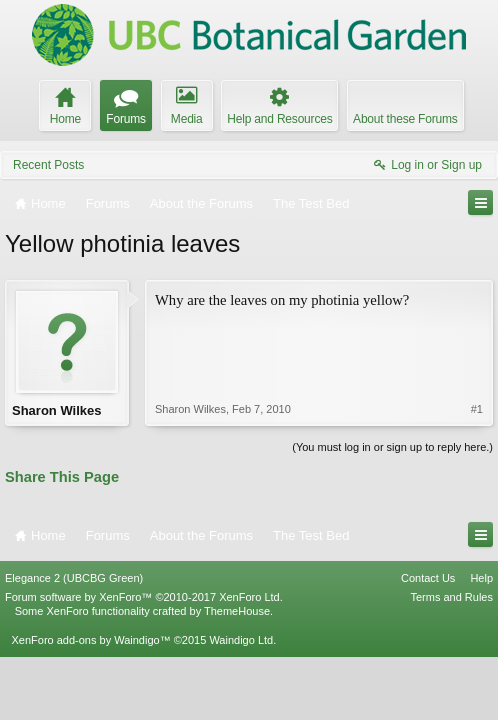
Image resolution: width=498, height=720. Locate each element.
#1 (477, 409)
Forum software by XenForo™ (144, 597)
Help (481, 578)
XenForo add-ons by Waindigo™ (90, 640)
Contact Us (428, 578)
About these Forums (405, 119)
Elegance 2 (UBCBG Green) (74, 578)
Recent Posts (48, 165)
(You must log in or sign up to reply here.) (392, 447)
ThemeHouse (237, 611)
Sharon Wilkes (56, 410)
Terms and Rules (451, 597)
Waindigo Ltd (241, 640)
